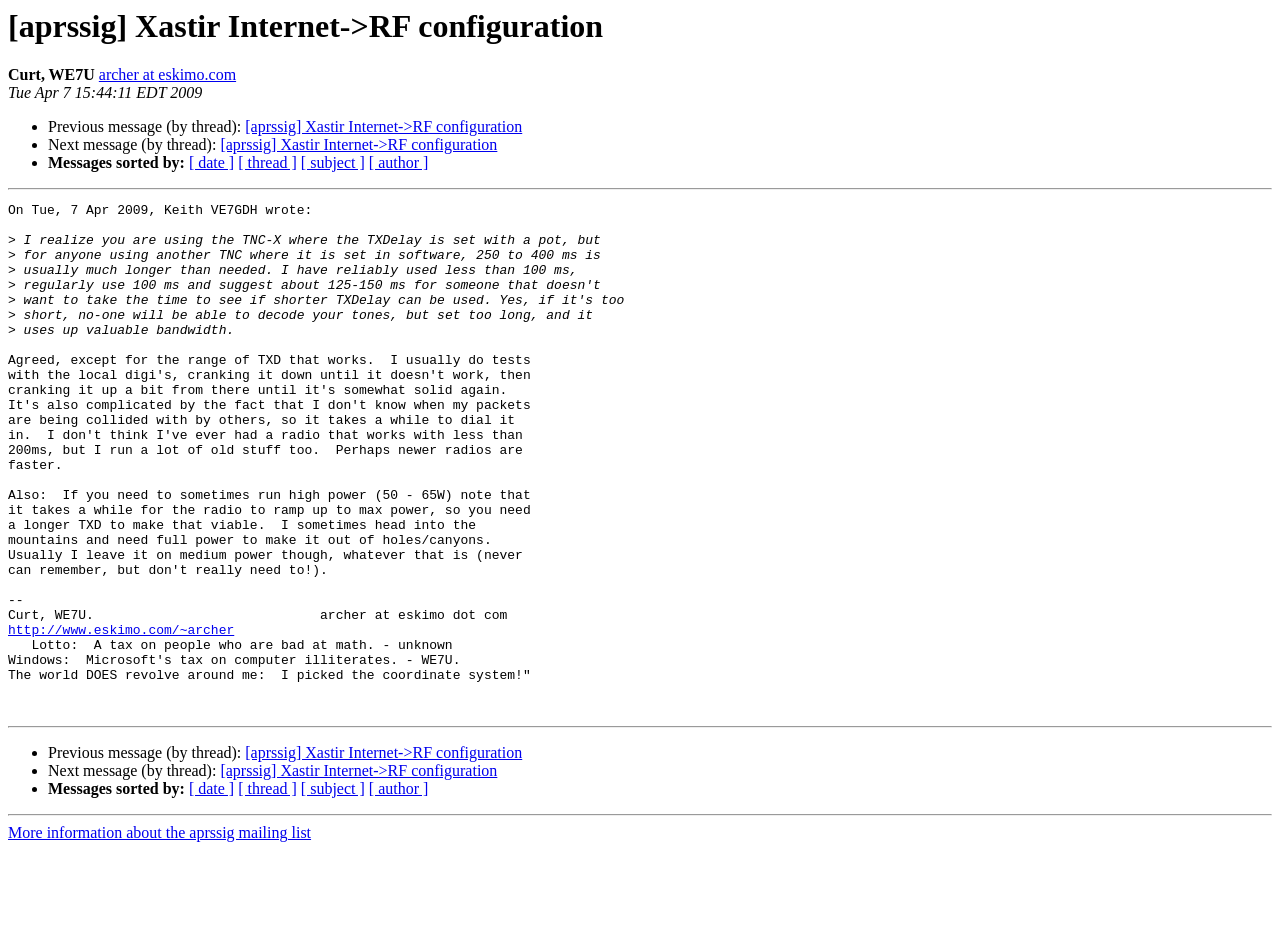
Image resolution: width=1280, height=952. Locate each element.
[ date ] (211, 162)
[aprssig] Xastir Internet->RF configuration (383, 126)
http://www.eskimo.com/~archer (121, 716)
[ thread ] (267, 162)
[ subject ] (333, 162)
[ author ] (399, 162)
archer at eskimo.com (167, 74)
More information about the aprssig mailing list (159, 934)
